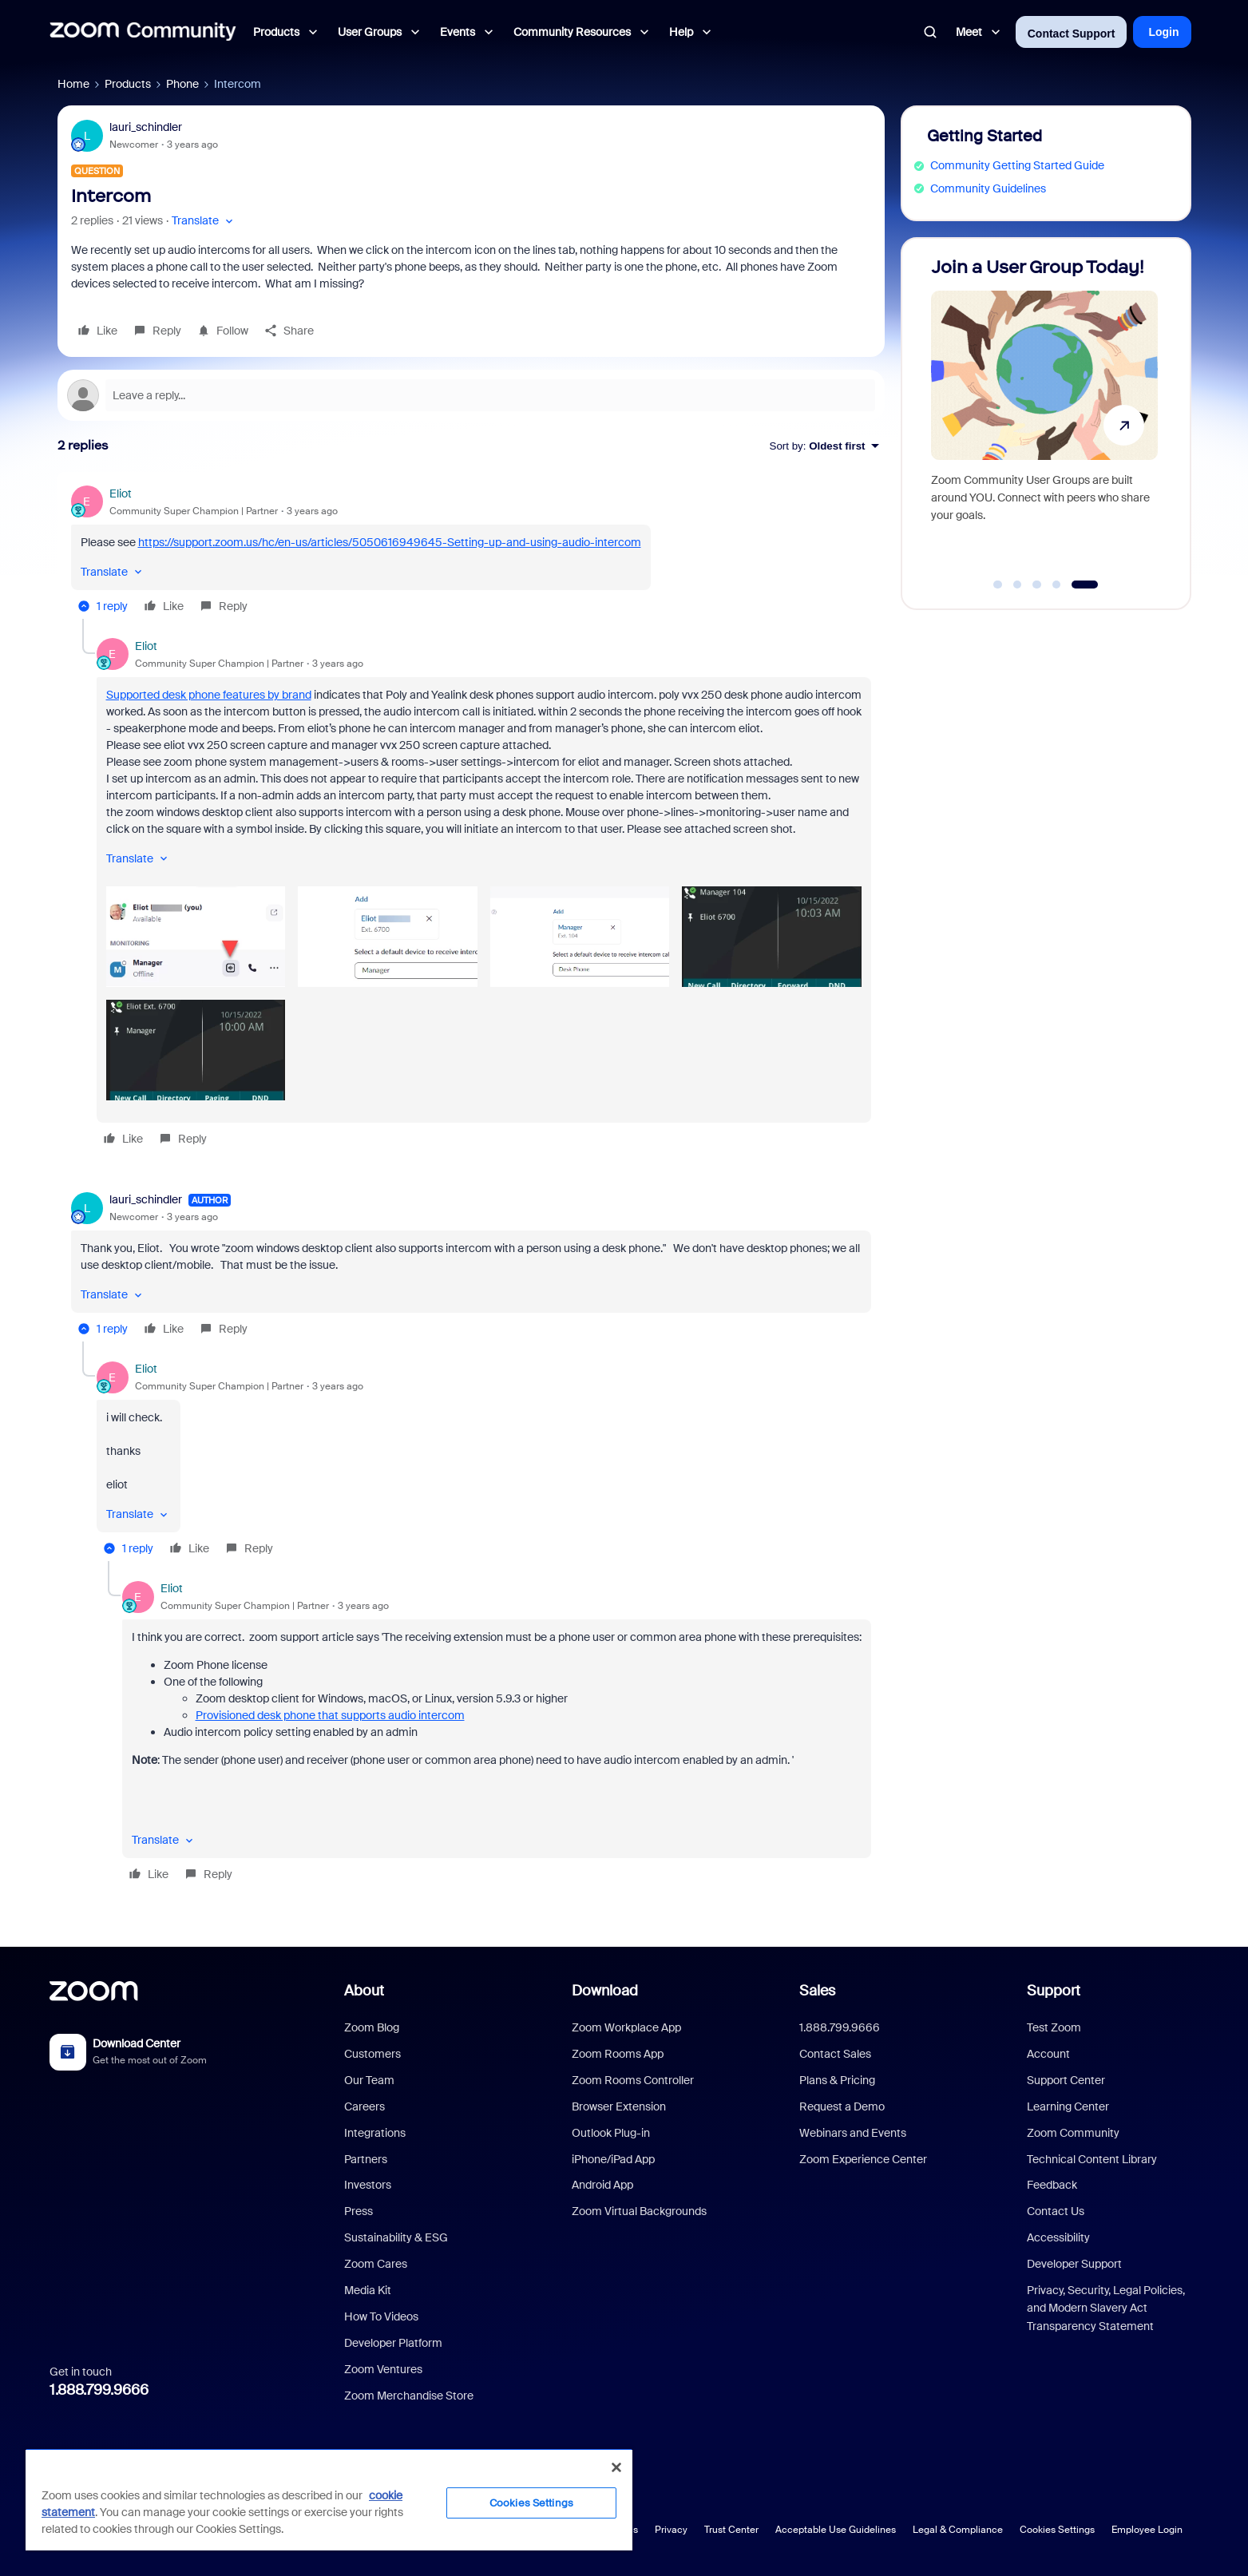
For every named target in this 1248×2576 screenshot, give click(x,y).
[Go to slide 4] (1056, 584)
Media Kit (367, 2290)
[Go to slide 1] (998, 584)
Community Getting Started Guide (1017, 165)
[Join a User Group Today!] (1044, 416)
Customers (372, 2054)
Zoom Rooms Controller (633, 2080)
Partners (365, 2159)
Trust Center (731, 2529)
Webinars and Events (852, 2133)
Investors (367, 2185)
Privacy (671, 2529)
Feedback (1052, 2185)
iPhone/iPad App (613, 2159)
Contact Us (1055, 2211)
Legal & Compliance (958, 2529)
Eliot (120, 493)
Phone (182, 84)
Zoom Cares (375, 2264)
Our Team (369, 2080)
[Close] (616, 2467)
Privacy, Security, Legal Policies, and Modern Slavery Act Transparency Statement (1106, 2308)
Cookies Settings (1057, 2529)
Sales (817, 1990)
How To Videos (381, 2316)
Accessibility (1058, 2237)
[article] (471, 552)
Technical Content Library (1092, 2159)
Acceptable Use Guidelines (835, 2529)
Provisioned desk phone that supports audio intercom (330, 1715)
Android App (602, 2185)
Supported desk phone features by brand (208, 695)
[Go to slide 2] (1017, 584)
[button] (204, 220)
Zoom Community (1073, 2133)
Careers (364, 2106)
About (364, 1990)
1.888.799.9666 (99, 2390)
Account (1048, 2054)
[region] (329, 2499)
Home (73, 84)
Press (358, 2211)
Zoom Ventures (383, 2369)
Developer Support (1074, 2264)
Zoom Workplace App (626, 2027)
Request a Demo (842, 2106)
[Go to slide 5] (1084, 584)
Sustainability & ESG (396, 2237)
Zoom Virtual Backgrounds (639, 2211)
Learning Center (1068, 2106)
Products (128, 84)
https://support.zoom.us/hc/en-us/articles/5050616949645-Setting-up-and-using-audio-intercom (389, 542)
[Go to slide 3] (1037, 584)
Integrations (375, 2133)
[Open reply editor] (471, 395)
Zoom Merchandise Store (408, 2395)
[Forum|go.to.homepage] (143, 32)
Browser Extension (619, 2106)
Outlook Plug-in (611, 2133)
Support (1053, 1990)
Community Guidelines (988, 188)
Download (605, 1990)
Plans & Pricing (837, 2080)
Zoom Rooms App (618, 2054)
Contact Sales (835, 2054)
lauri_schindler (145, 127)
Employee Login (1147, 2529)
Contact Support (1071, 33)
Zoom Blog (371, 2027)
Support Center (1066, 2080)
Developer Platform (393, 2343)
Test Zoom (1054, 2027)
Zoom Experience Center (863, 2159)
